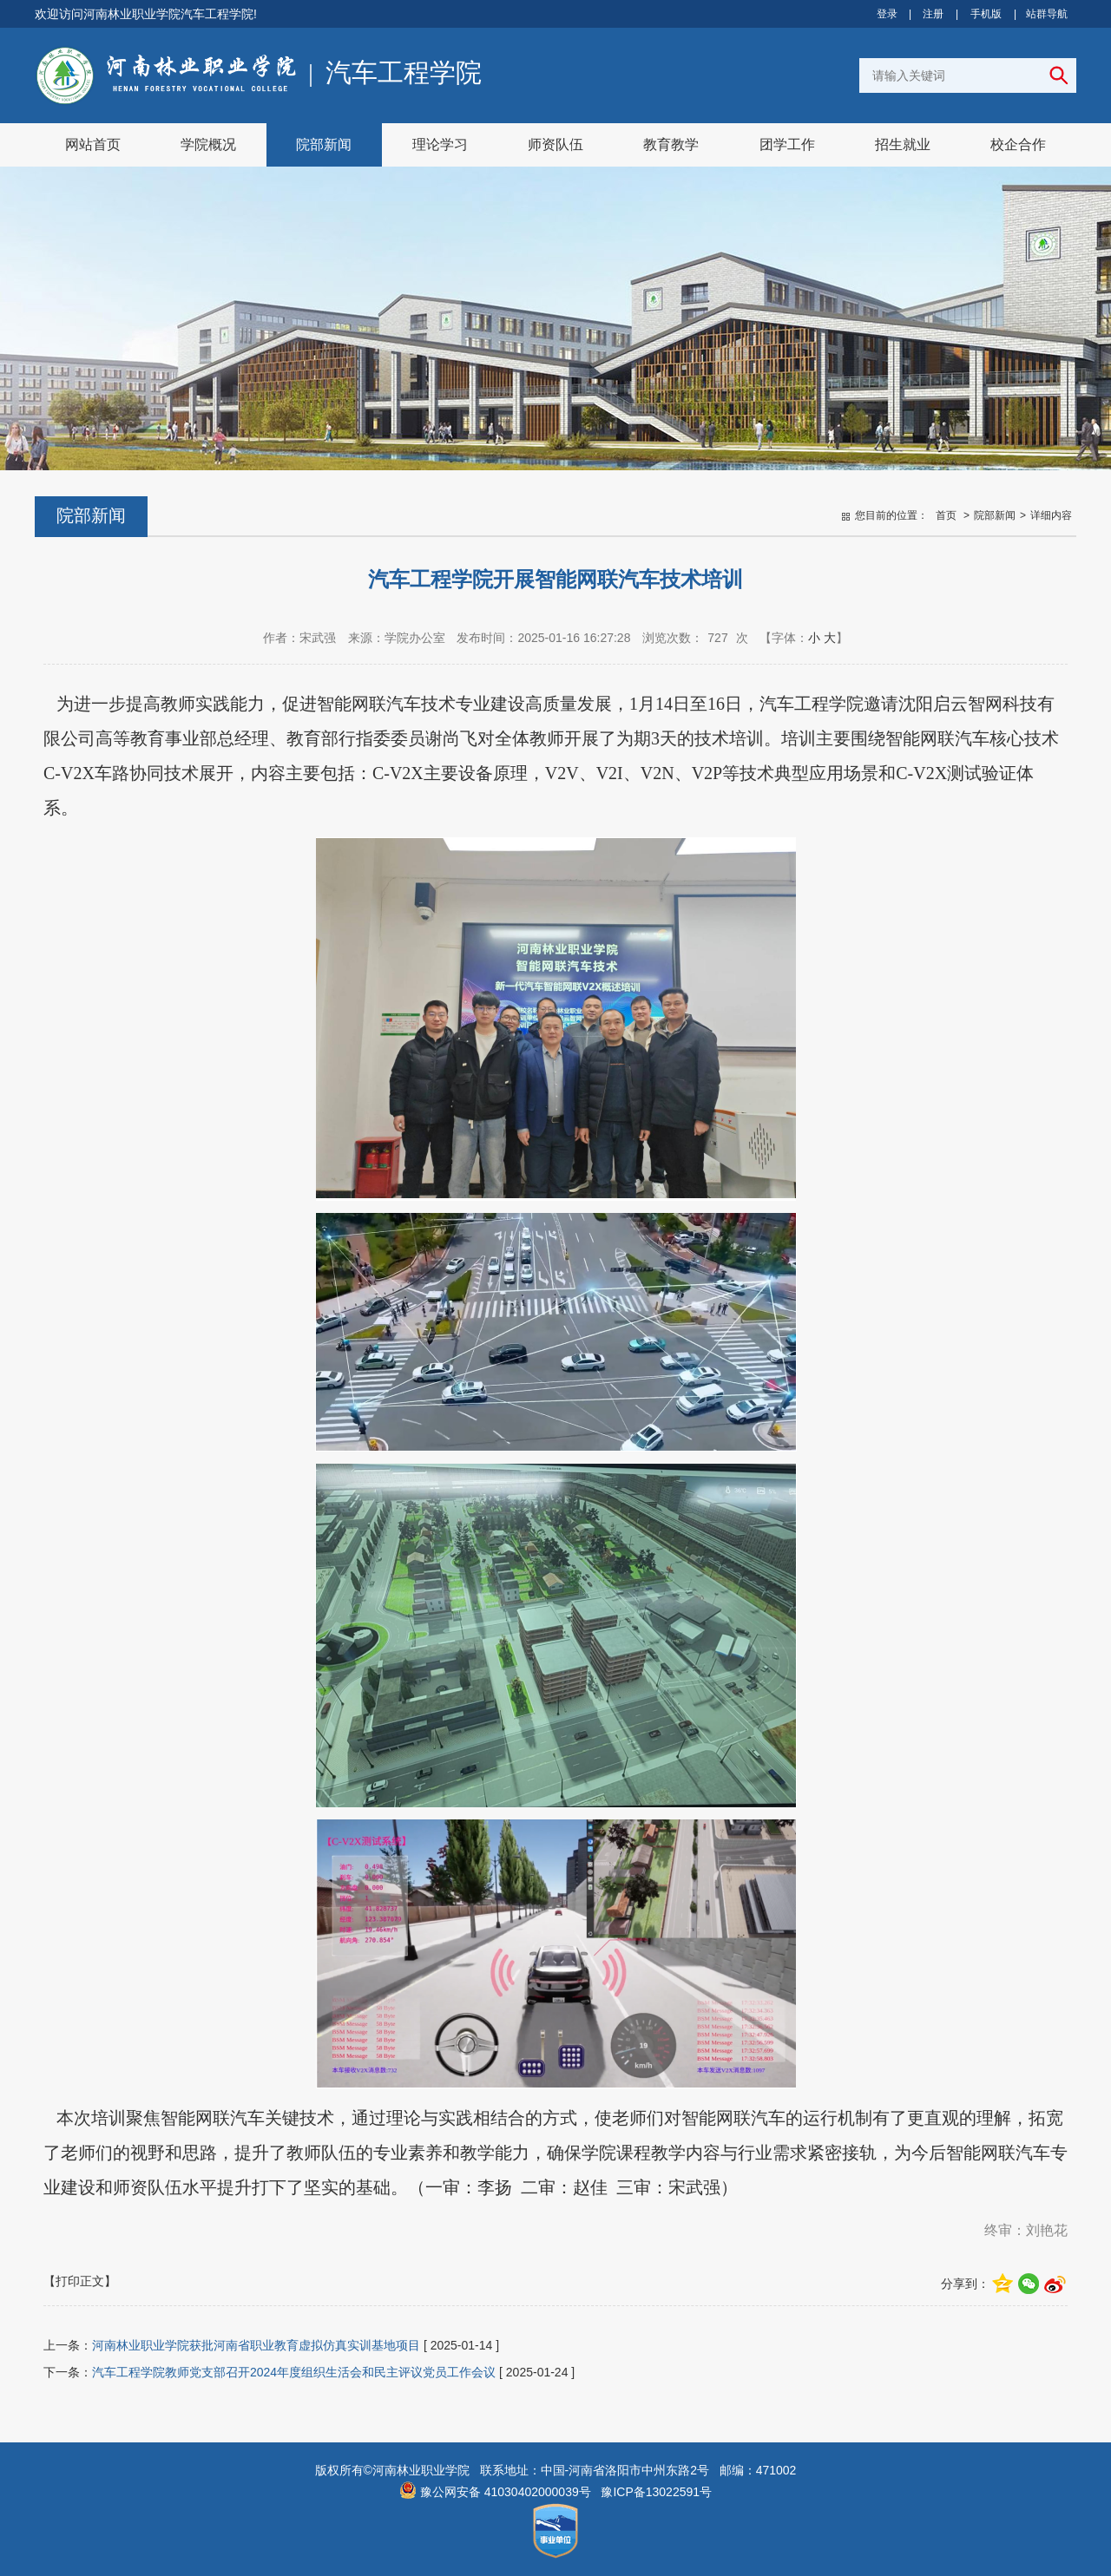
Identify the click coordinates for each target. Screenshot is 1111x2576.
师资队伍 (555, 144)
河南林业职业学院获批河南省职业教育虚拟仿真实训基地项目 (256, 2345)
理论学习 (440, 144)
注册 (933, 14)
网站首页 (93, 144)
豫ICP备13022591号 (656, 2492)
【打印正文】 (79, 2281)
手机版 (986, 14)
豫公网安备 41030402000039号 (495, 2492)
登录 (887, 14)
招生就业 (902, 144)
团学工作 (787, 144)
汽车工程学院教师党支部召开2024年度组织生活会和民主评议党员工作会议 (294, 2372)
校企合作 (1018, 144)
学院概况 (208, 144)
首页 (946, 515)
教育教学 (671, 144)
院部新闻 (324, 144)
